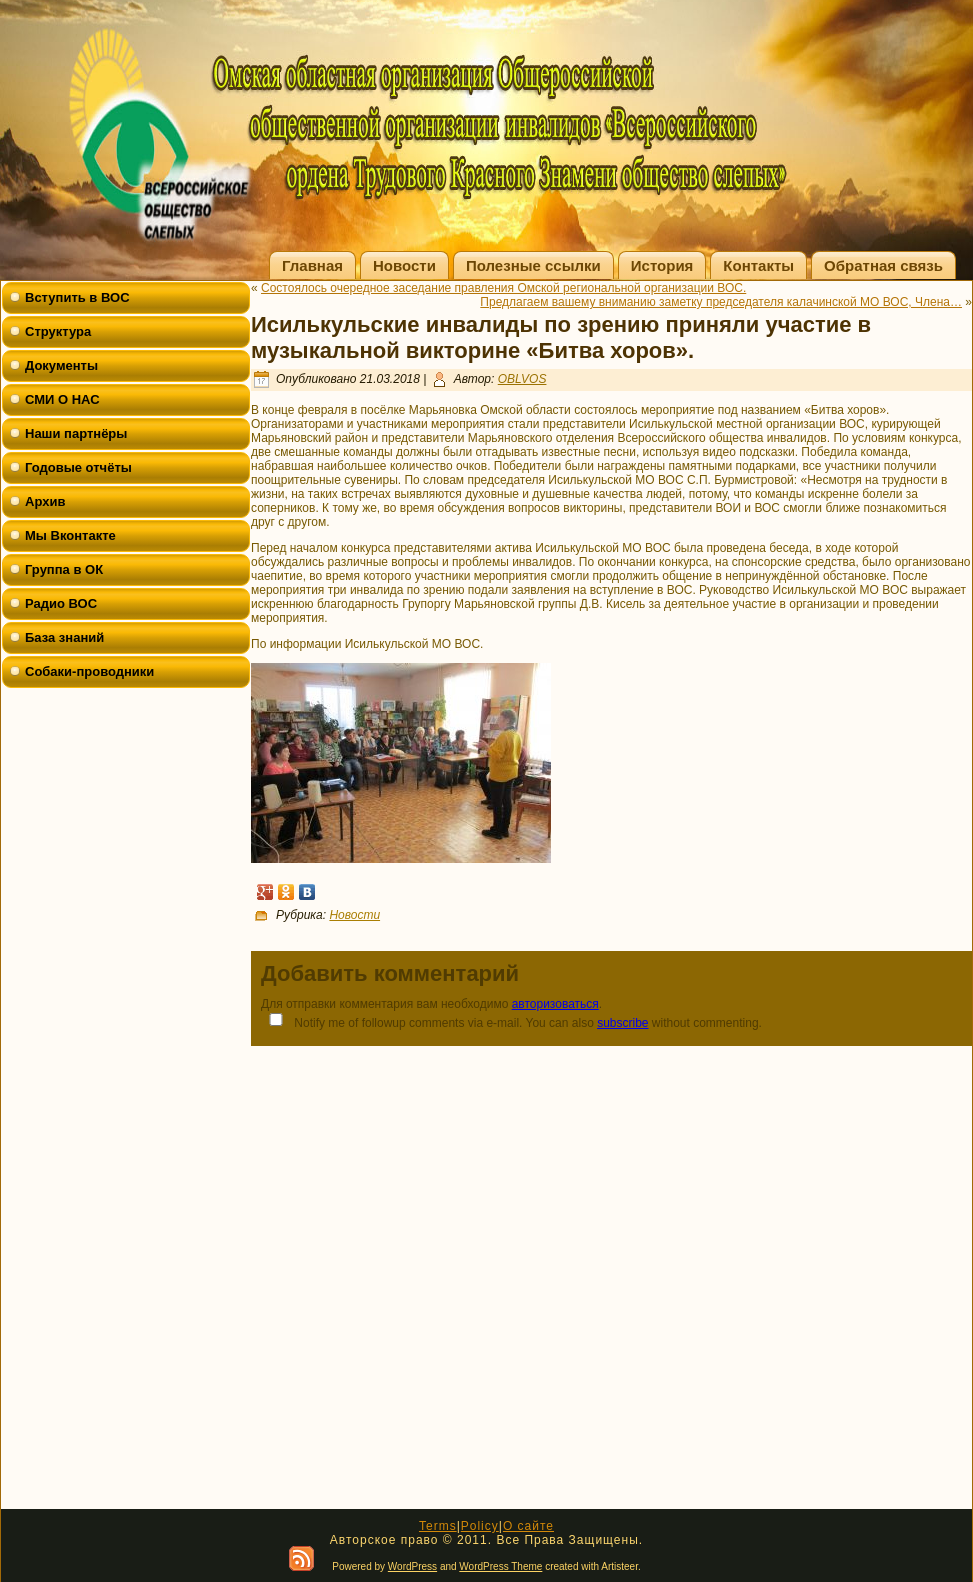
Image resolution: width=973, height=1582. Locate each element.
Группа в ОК (64, 569)
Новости (404, 265)
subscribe (622, 1023)
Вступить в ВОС (77, 297)
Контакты (758, 265)
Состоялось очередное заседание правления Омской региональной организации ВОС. (503, 288)
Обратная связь (883, 265)
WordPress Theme (500, 1566)
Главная (312, 265)
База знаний (64, 637)
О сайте (528, 1526)
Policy (480, 1526)
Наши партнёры (76, 433)
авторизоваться (555, 1004)
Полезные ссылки (533, 265)
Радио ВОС (61, 603)
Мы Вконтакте (70, 535)
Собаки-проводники (89, 671)
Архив (45, 501)
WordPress (412, 1566)
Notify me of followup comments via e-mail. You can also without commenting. (511, 1021)
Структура (58, 331)
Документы (61, 365)
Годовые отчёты (78, 467)
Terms (438, 1526)
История (662, 265)
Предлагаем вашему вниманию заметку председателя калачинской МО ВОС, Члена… (721, 302)
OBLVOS (522, 379)
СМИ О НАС (62, 399)
